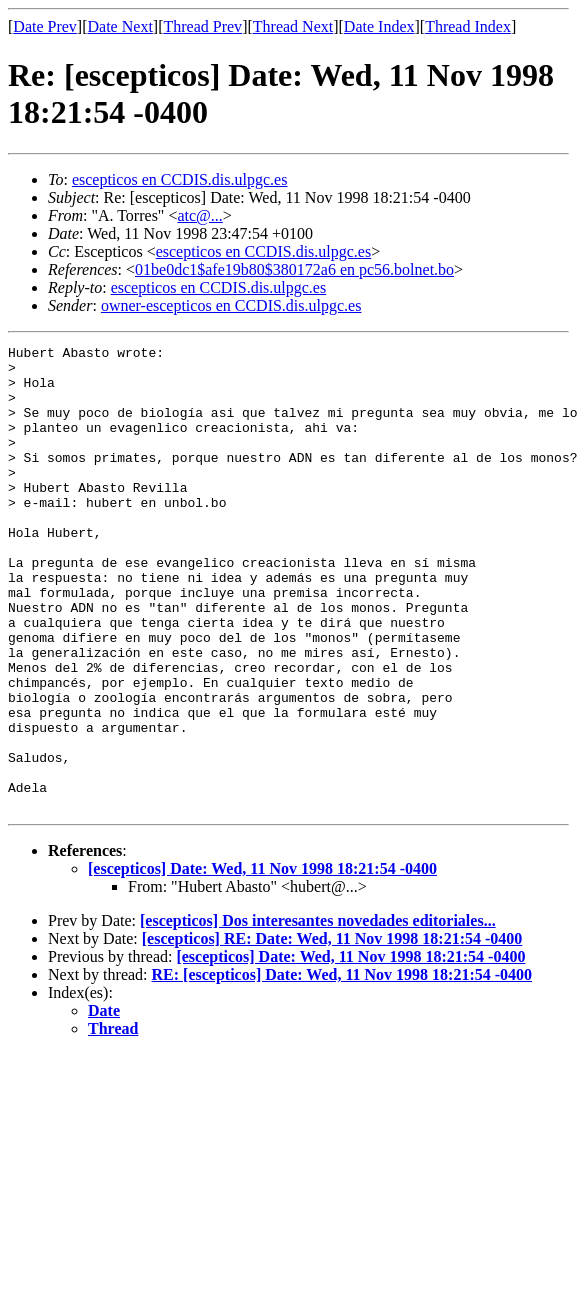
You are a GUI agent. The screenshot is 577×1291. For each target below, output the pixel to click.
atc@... (199, 215)
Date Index (379, 26)
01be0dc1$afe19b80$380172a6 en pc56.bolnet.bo (294, 269)
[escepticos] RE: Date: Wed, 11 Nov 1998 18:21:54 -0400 (332, 1031)
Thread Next (293, 26)
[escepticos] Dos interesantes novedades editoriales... (318, 1013)
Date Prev (45, 26)
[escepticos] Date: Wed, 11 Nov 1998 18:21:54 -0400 (262, 961)
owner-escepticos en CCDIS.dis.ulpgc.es (231, 305)
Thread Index (468, 26)
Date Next (120, 26)
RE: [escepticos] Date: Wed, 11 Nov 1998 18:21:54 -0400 (342, 1067)
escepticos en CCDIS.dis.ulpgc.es (180, 179)
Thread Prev (202, 26)
